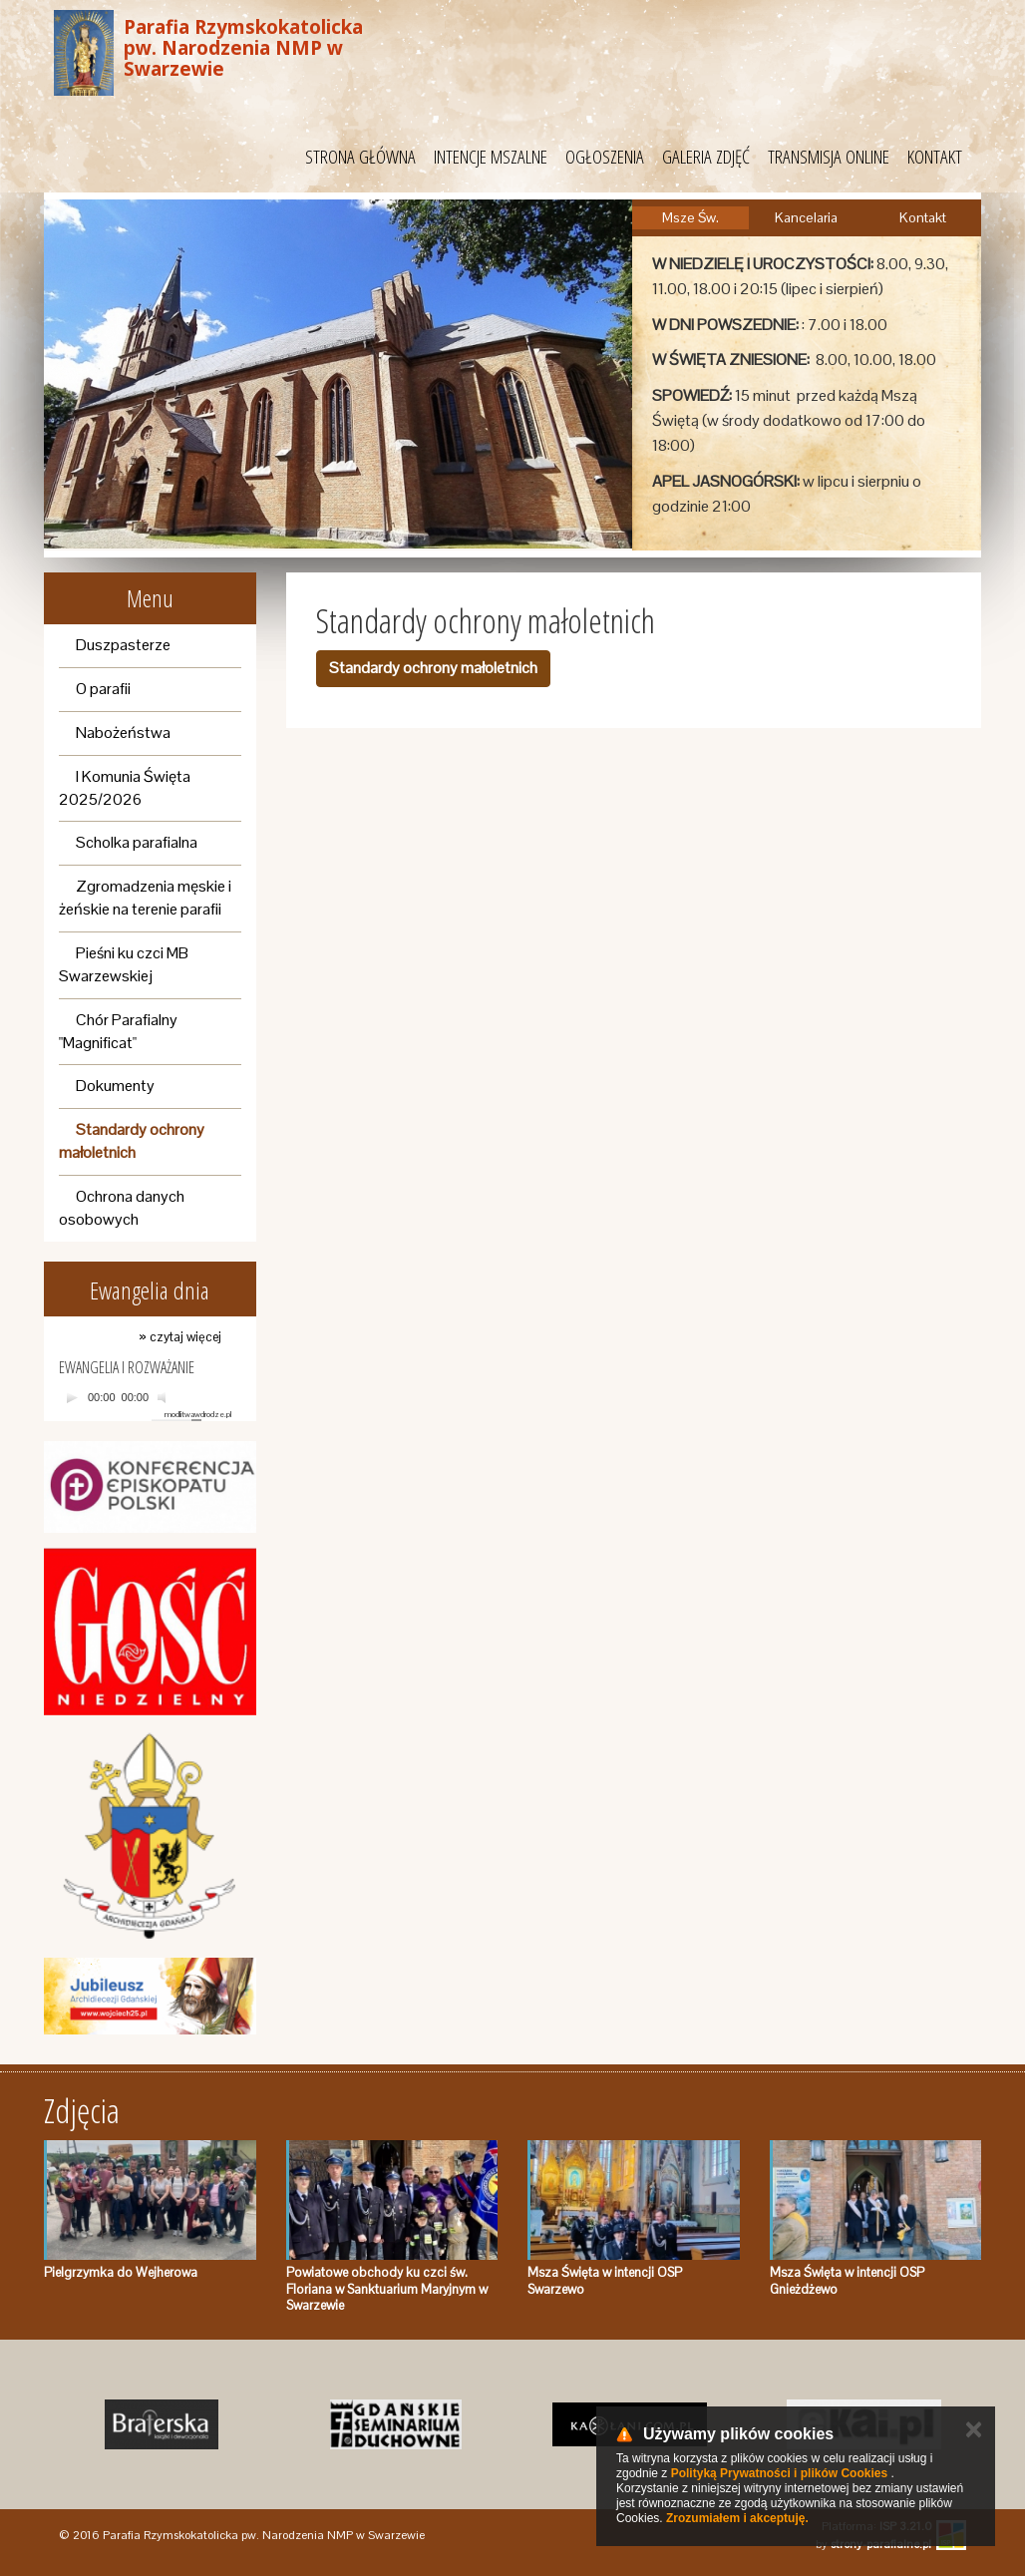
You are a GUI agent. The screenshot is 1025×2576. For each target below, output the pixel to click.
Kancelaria (806, 217)
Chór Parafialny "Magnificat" (118, 1031)
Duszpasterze (123, 644)
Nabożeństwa (123, 732)
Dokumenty (115, 1085)
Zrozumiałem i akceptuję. (737, 2518)
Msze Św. (690, 217)
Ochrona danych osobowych (121, 1208)
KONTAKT (934, 157)
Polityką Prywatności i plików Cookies (779, 2473)
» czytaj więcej (180, 1336)
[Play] (72, 1397)
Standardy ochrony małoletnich (131, 1141)
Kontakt (922, 217)
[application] (145, 1397)
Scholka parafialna (136, 842)
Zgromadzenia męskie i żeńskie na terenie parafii (145, 898)
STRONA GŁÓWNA (360, 157)
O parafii (103, 688)
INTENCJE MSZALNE (490, 157)
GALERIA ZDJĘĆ (706, 157)
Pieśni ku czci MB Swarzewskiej (123, 964)
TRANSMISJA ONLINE (828, 157)
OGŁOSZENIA (604, 157)
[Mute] (164, 1397)
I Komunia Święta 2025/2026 (124, 788)
